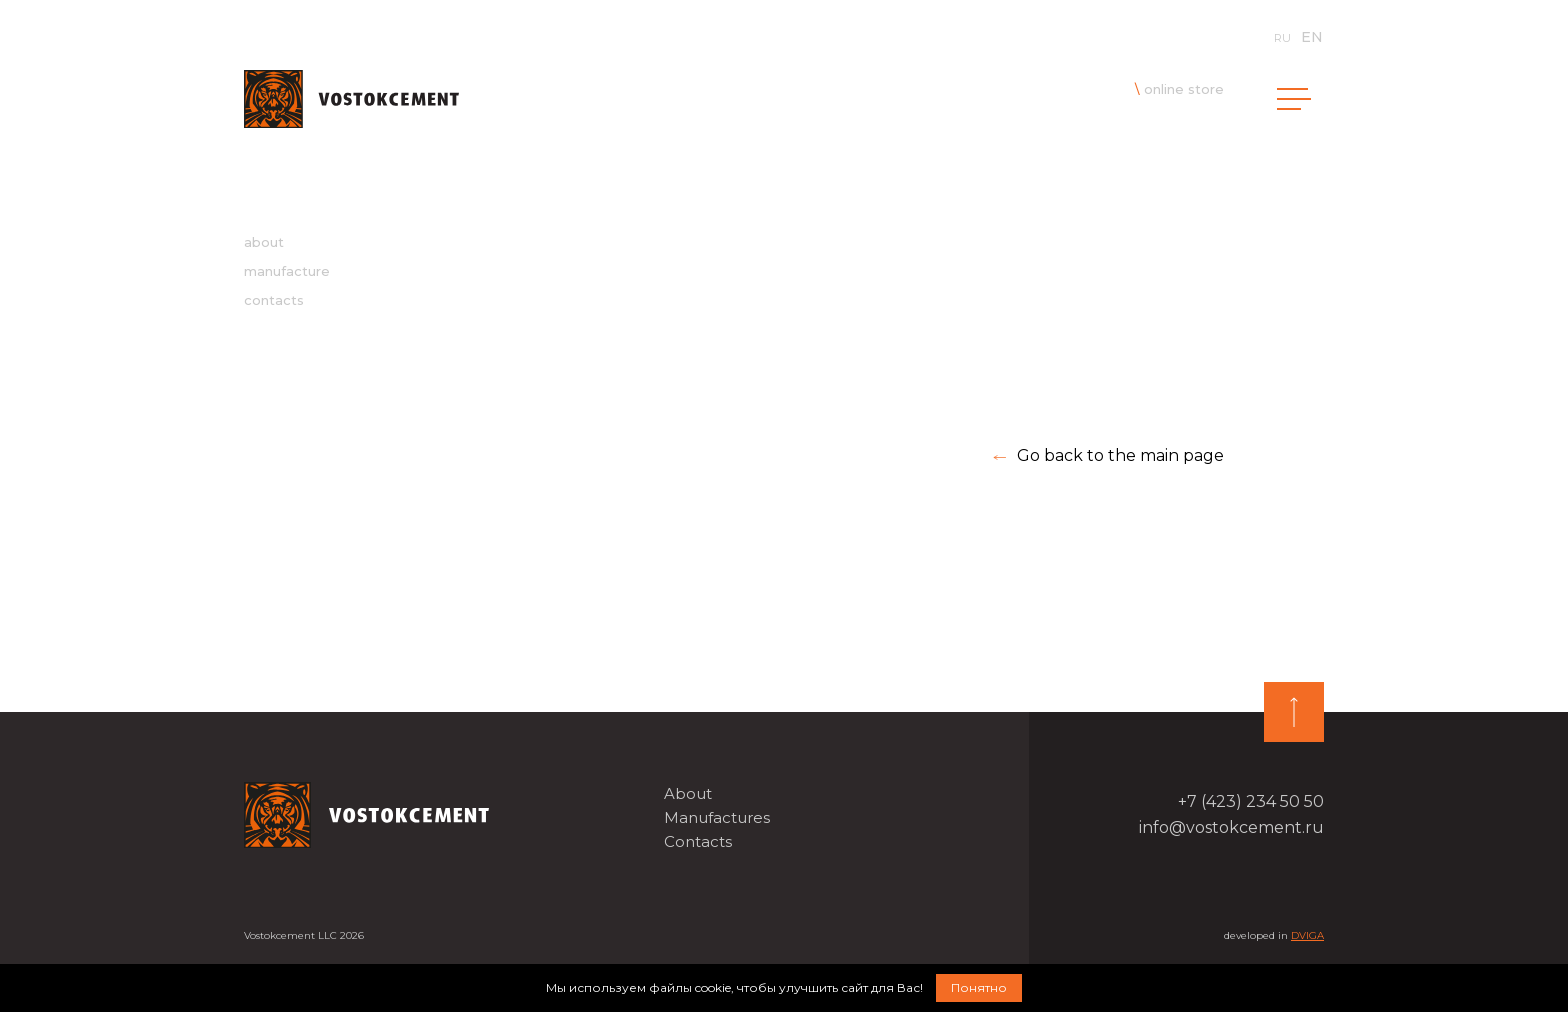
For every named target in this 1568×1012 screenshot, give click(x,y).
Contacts (698, 841)
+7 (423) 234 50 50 (1251, 801)
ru (1282, 38)
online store (1184, 89)
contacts (274, 300)
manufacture (287, 271)
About (688, 793)
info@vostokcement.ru (1231, 827)
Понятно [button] (979, 987)
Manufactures (717, 817)
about (264, 242)
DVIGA (1307, 935)
